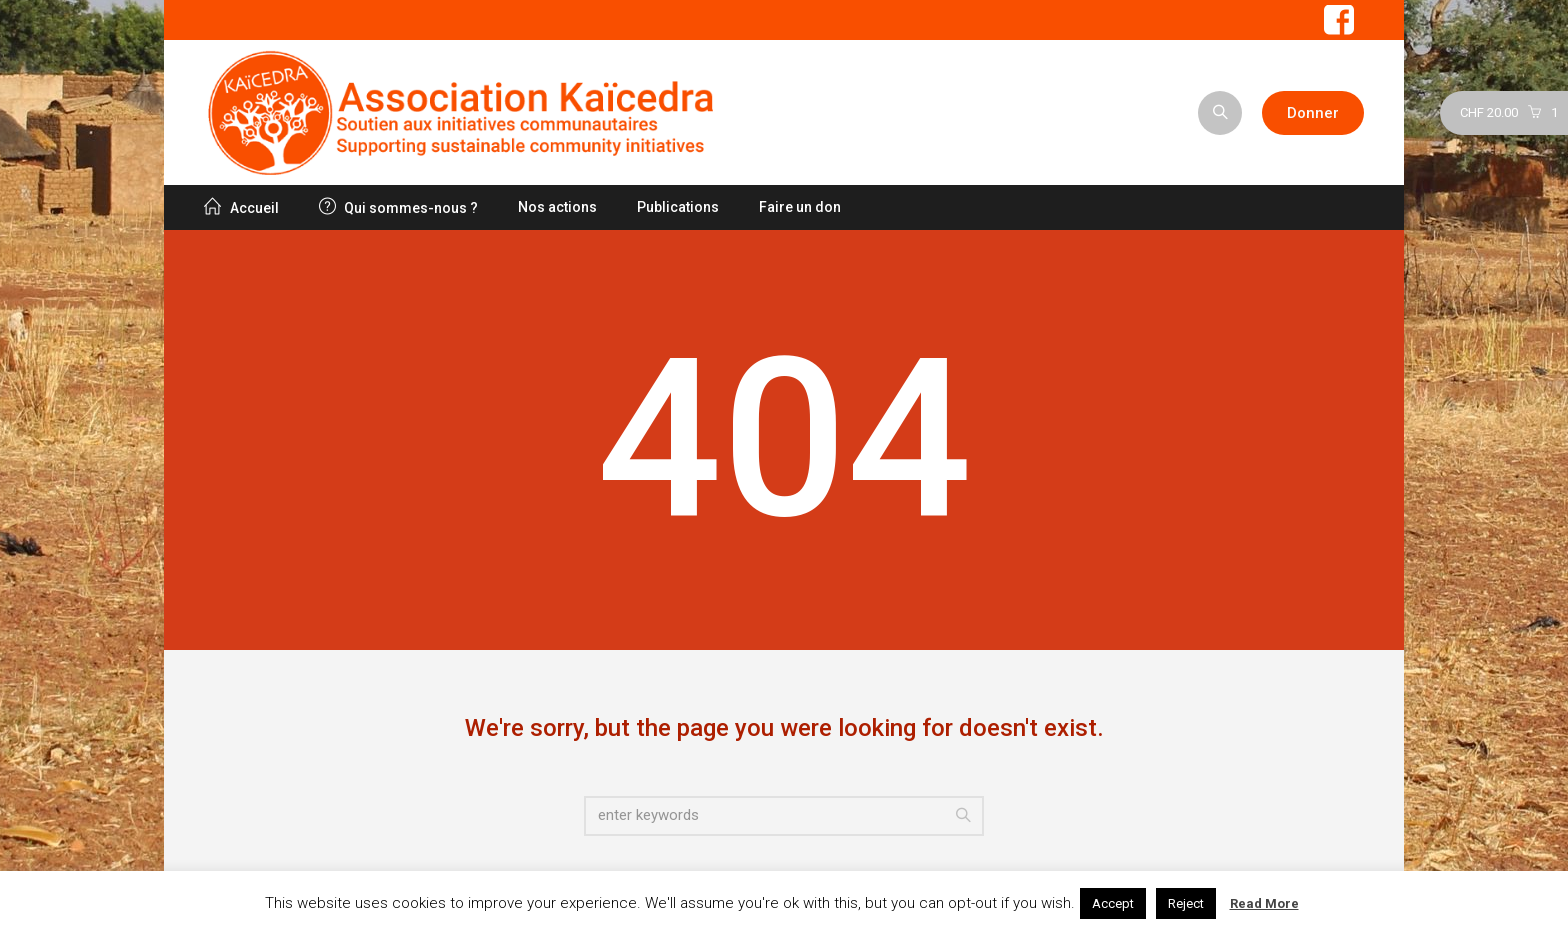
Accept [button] (1113, 903)
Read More (1264, 903)
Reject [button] (1186, 903)
